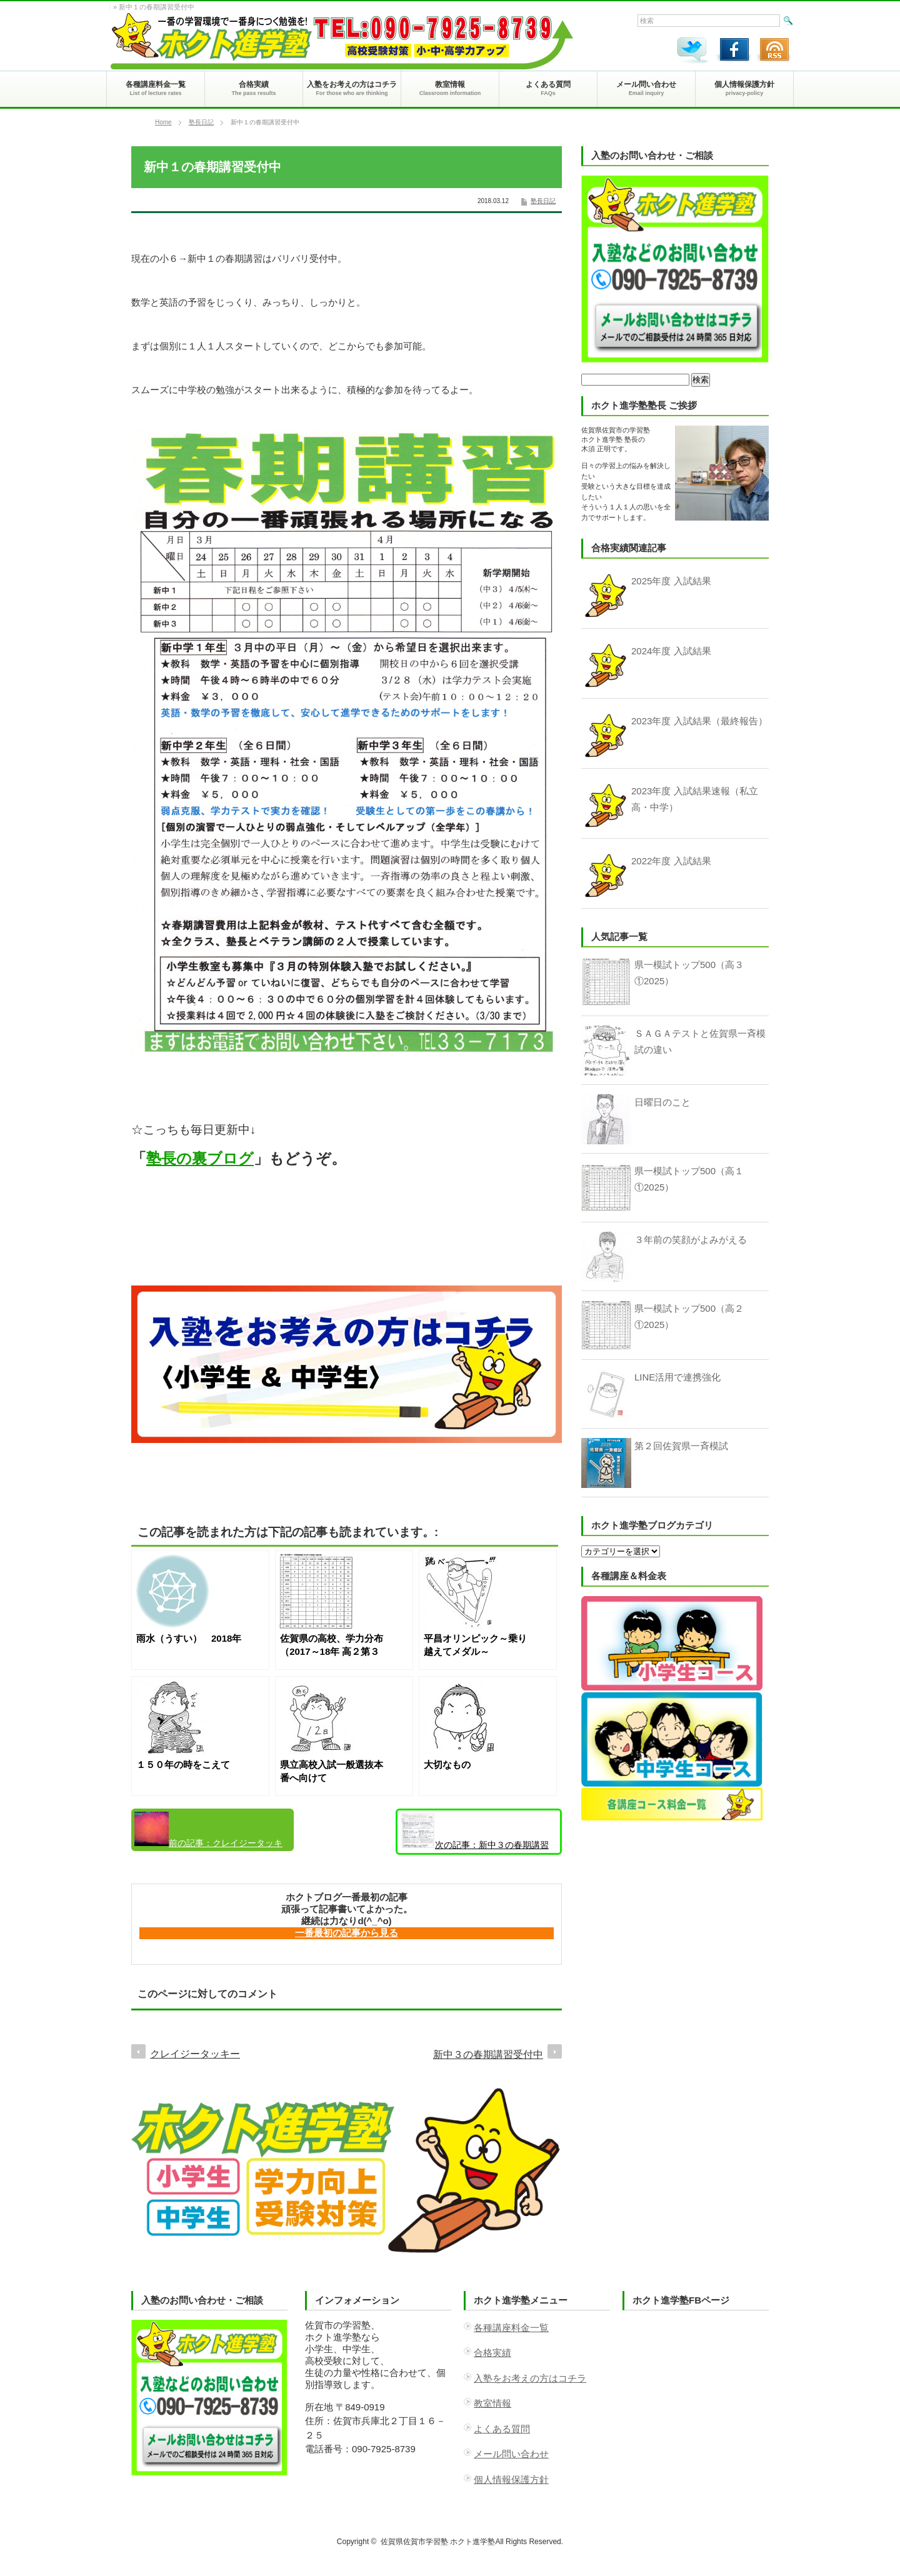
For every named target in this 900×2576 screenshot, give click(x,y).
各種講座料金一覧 (511, 2327)
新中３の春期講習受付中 (475, 1834)
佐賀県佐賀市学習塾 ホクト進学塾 (438, 2541)
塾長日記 (201, 122)
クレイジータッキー (208, 1831)
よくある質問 (502, 2429)
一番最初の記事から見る (346, 1932)
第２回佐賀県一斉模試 (681, 1445)
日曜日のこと (662, 1102)
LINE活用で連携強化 (677, 1377)
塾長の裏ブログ (200, 1158)
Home (163, 122)
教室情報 (492, 2403)
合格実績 (492, 2352)
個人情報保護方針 (511, 2479)
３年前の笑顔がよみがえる (690, 1239)
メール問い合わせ (511, 2454)
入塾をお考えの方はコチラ (530, 2378)
